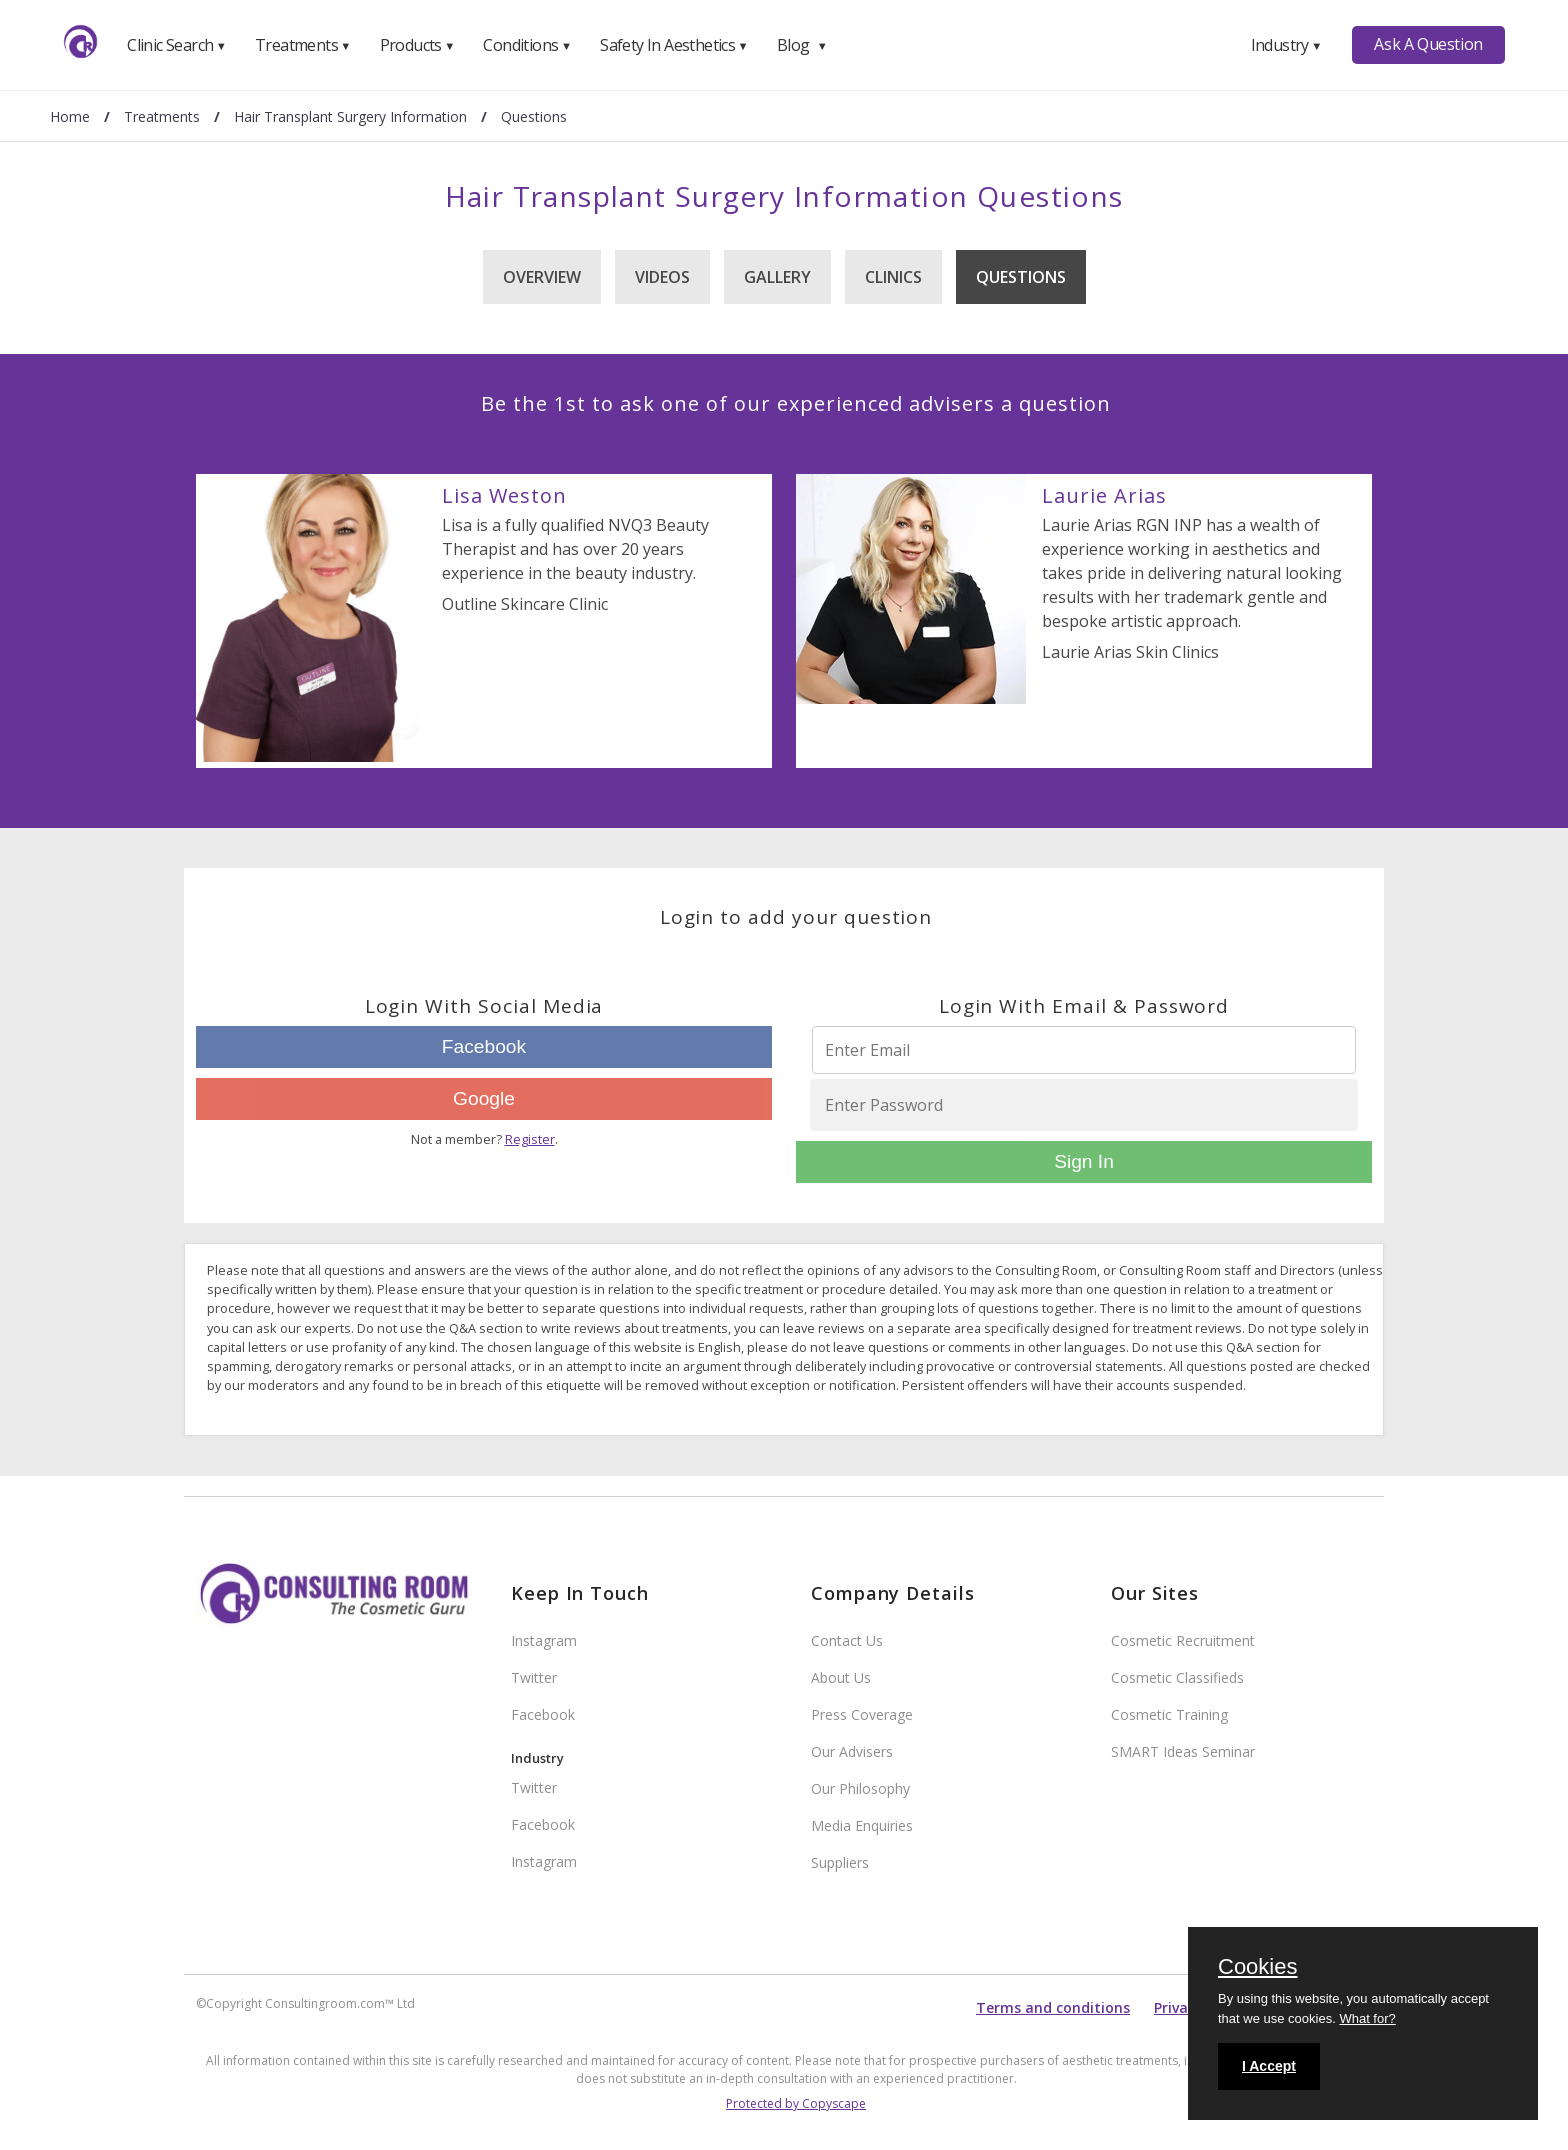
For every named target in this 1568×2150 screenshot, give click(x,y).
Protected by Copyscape (796, 2103)
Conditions (527, 45)
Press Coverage (862, 1714)
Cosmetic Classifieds (1177, 1677)
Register (530, 1139)
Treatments (303, 45)
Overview (542, 277)
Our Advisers (852, 1751)
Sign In (1084, 1161)
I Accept (1269, 2066)
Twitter (534, 1677)
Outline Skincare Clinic (525, 604)
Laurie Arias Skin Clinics (1130, 652)
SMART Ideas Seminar (1183, 1751)
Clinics (893, 277)
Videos (662, 277)
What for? (1367, 2018)
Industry (1286, 45)
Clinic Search (176, 45)
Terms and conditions (1053, 2007)
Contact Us (847, 1640)
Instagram (544, 1640)
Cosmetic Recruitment (1183, 1640)
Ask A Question (1428, 44)
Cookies (1257, 1968)
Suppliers (840, 1862)
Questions (1021, 277)
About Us (841, 1677)
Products (417, 45)
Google (484, 1098)
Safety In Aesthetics (674, 45)
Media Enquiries (862, 1825)
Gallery (777, 277)
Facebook (484, 1046)
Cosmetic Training (1169, 1714)
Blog (802, 45)
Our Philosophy (860, 1788)
